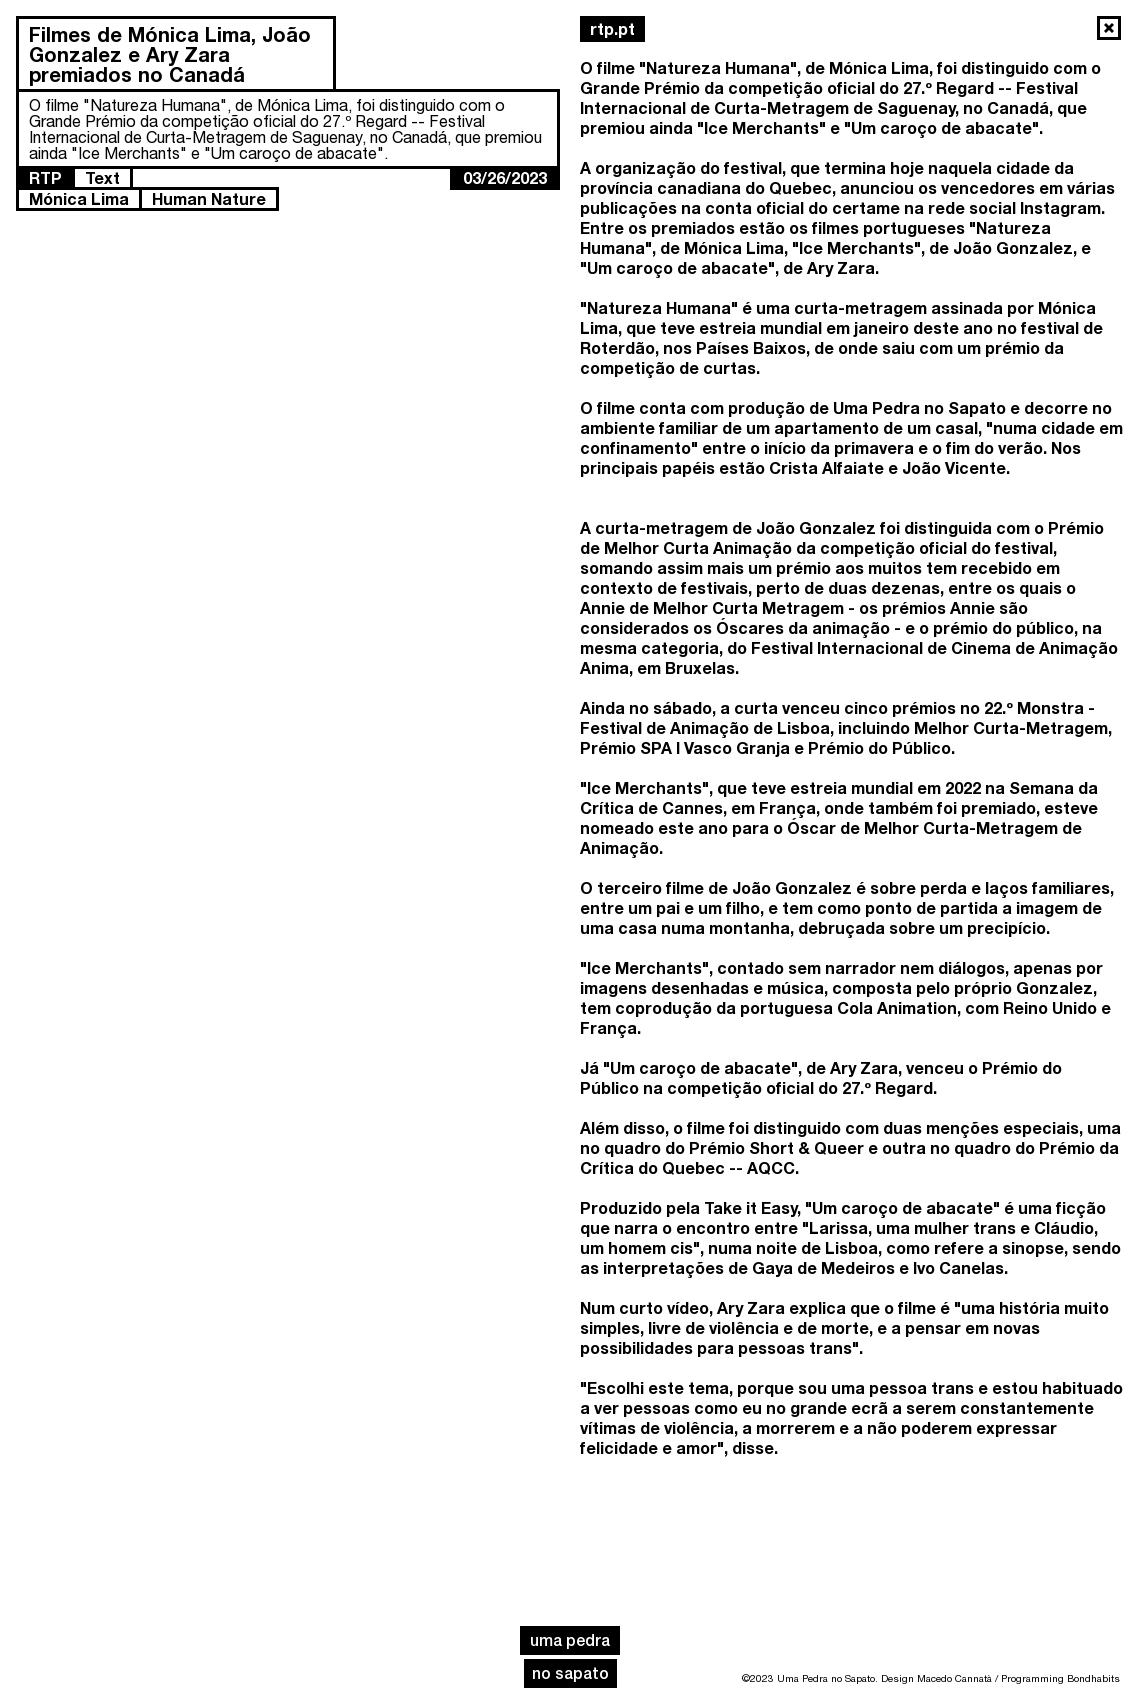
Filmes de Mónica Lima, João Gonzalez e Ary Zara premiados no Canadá (170, 54)
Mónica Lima (79, 198)
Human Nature (209, 198)
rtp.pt (612, 28)
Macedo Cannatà (954, 1678)
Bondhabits (1093, 1678)
